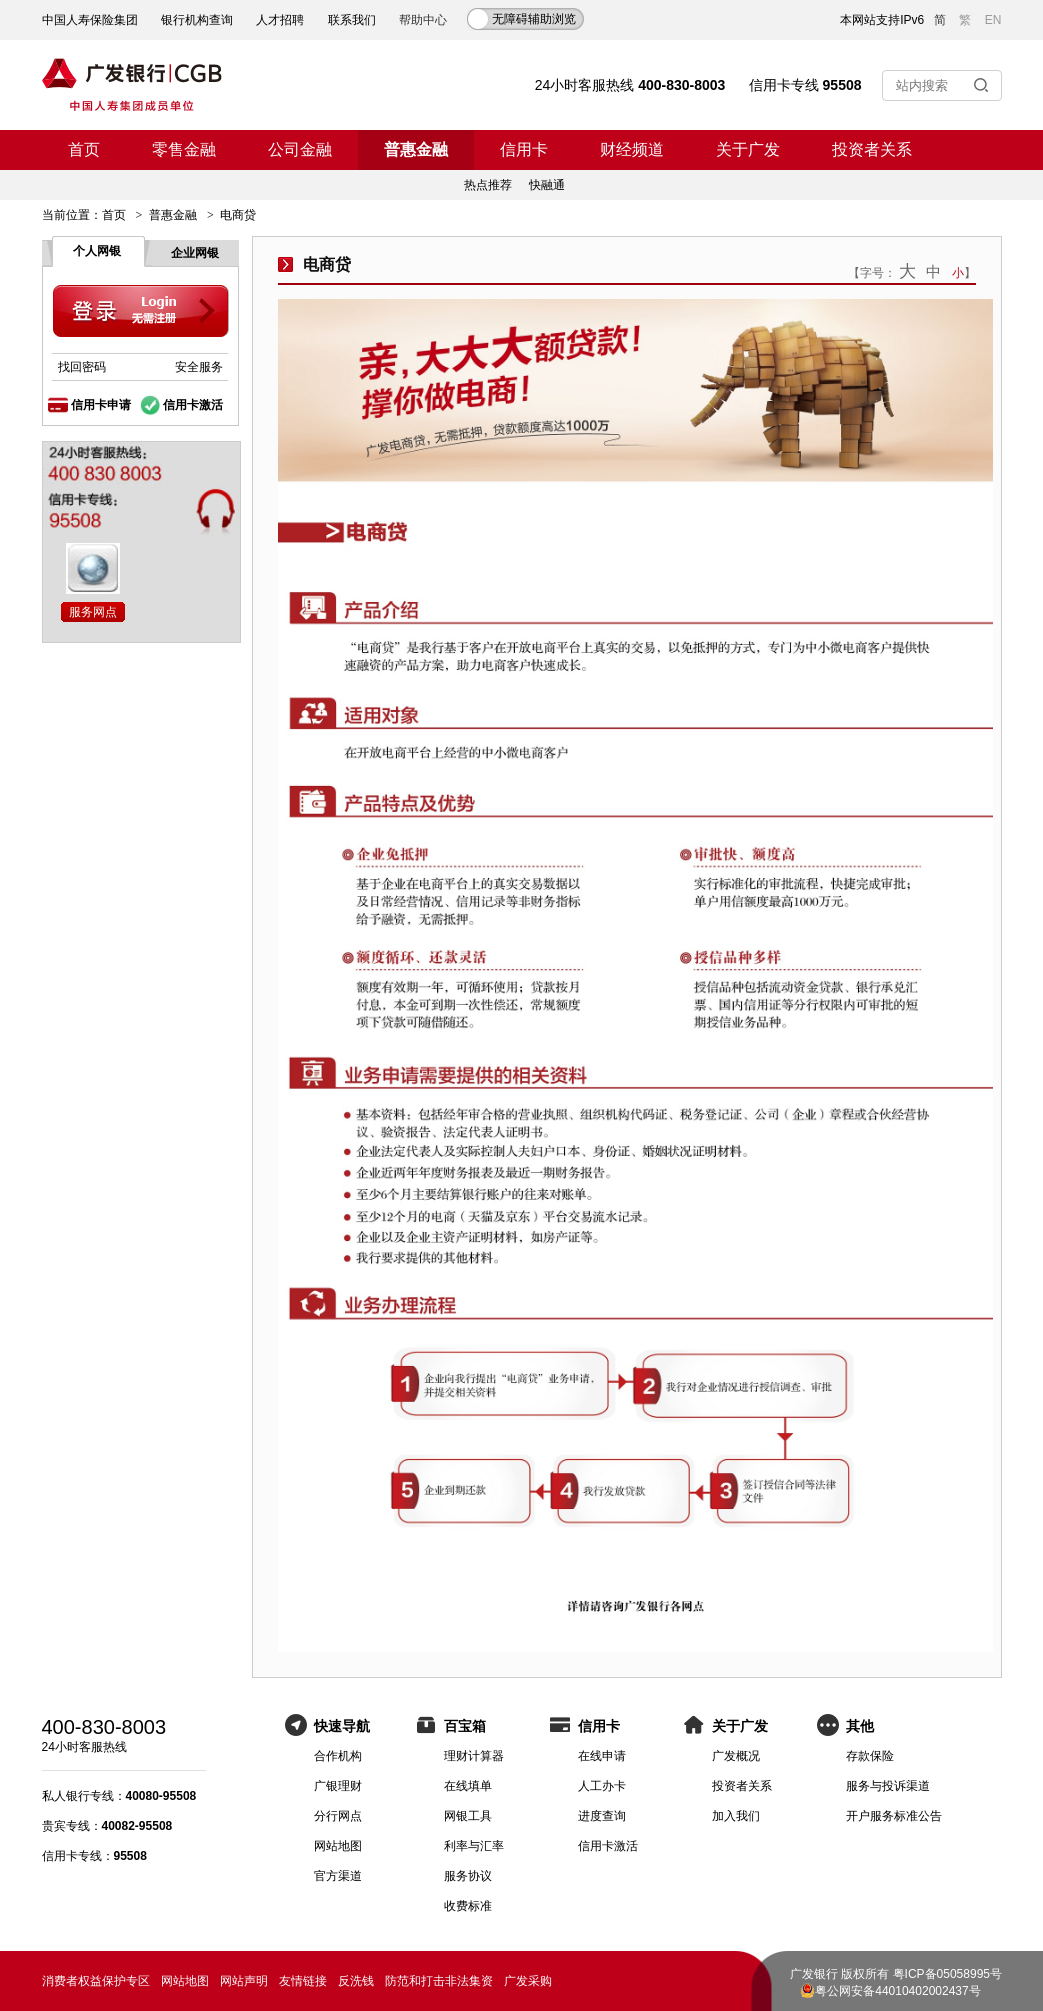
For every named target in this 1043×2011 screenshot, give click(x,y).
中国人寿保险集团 (90, 20)
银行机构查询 (197, 20)
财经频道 (632, 149)
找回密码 (82, 367)
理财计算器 (474, 1756)
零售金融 (184, 149)
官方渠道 (338, 1876)
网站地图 (338, 1846)
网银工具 (468, 1816)
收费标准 (468, 1906)
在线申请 (602, 1756)
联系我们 (352, 20)
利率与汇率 (474, 1846)
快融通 (547, 185)
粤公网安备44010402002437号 (897, 1991)
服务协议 (468, 1876)
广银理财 (338, 1786)
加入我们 (736, 1816)
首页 (84, 149)
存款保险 (870, 1756)
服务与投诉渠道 (888, 1786)
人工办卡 (602, 1786)
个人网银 (97, 251)
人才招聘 (280, 20)
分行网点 (338, 1816)
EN (993, 20)
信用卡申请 (101, 405)
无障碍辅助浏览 (534, 19)
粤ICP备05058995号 (947, 1974)
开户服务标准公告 (894, 1816)
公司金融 (300, 149)
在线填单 (468, 1786)
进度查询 (602, 1816)
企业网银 (195, 253)
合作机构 (338, 1756)
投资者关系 (872, 149)
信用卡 (524, 149)
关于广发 (748, 149)
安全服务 (199, 367)
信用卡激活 (193, 405)
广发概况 (736, 1756)
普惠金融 (416, 149)
